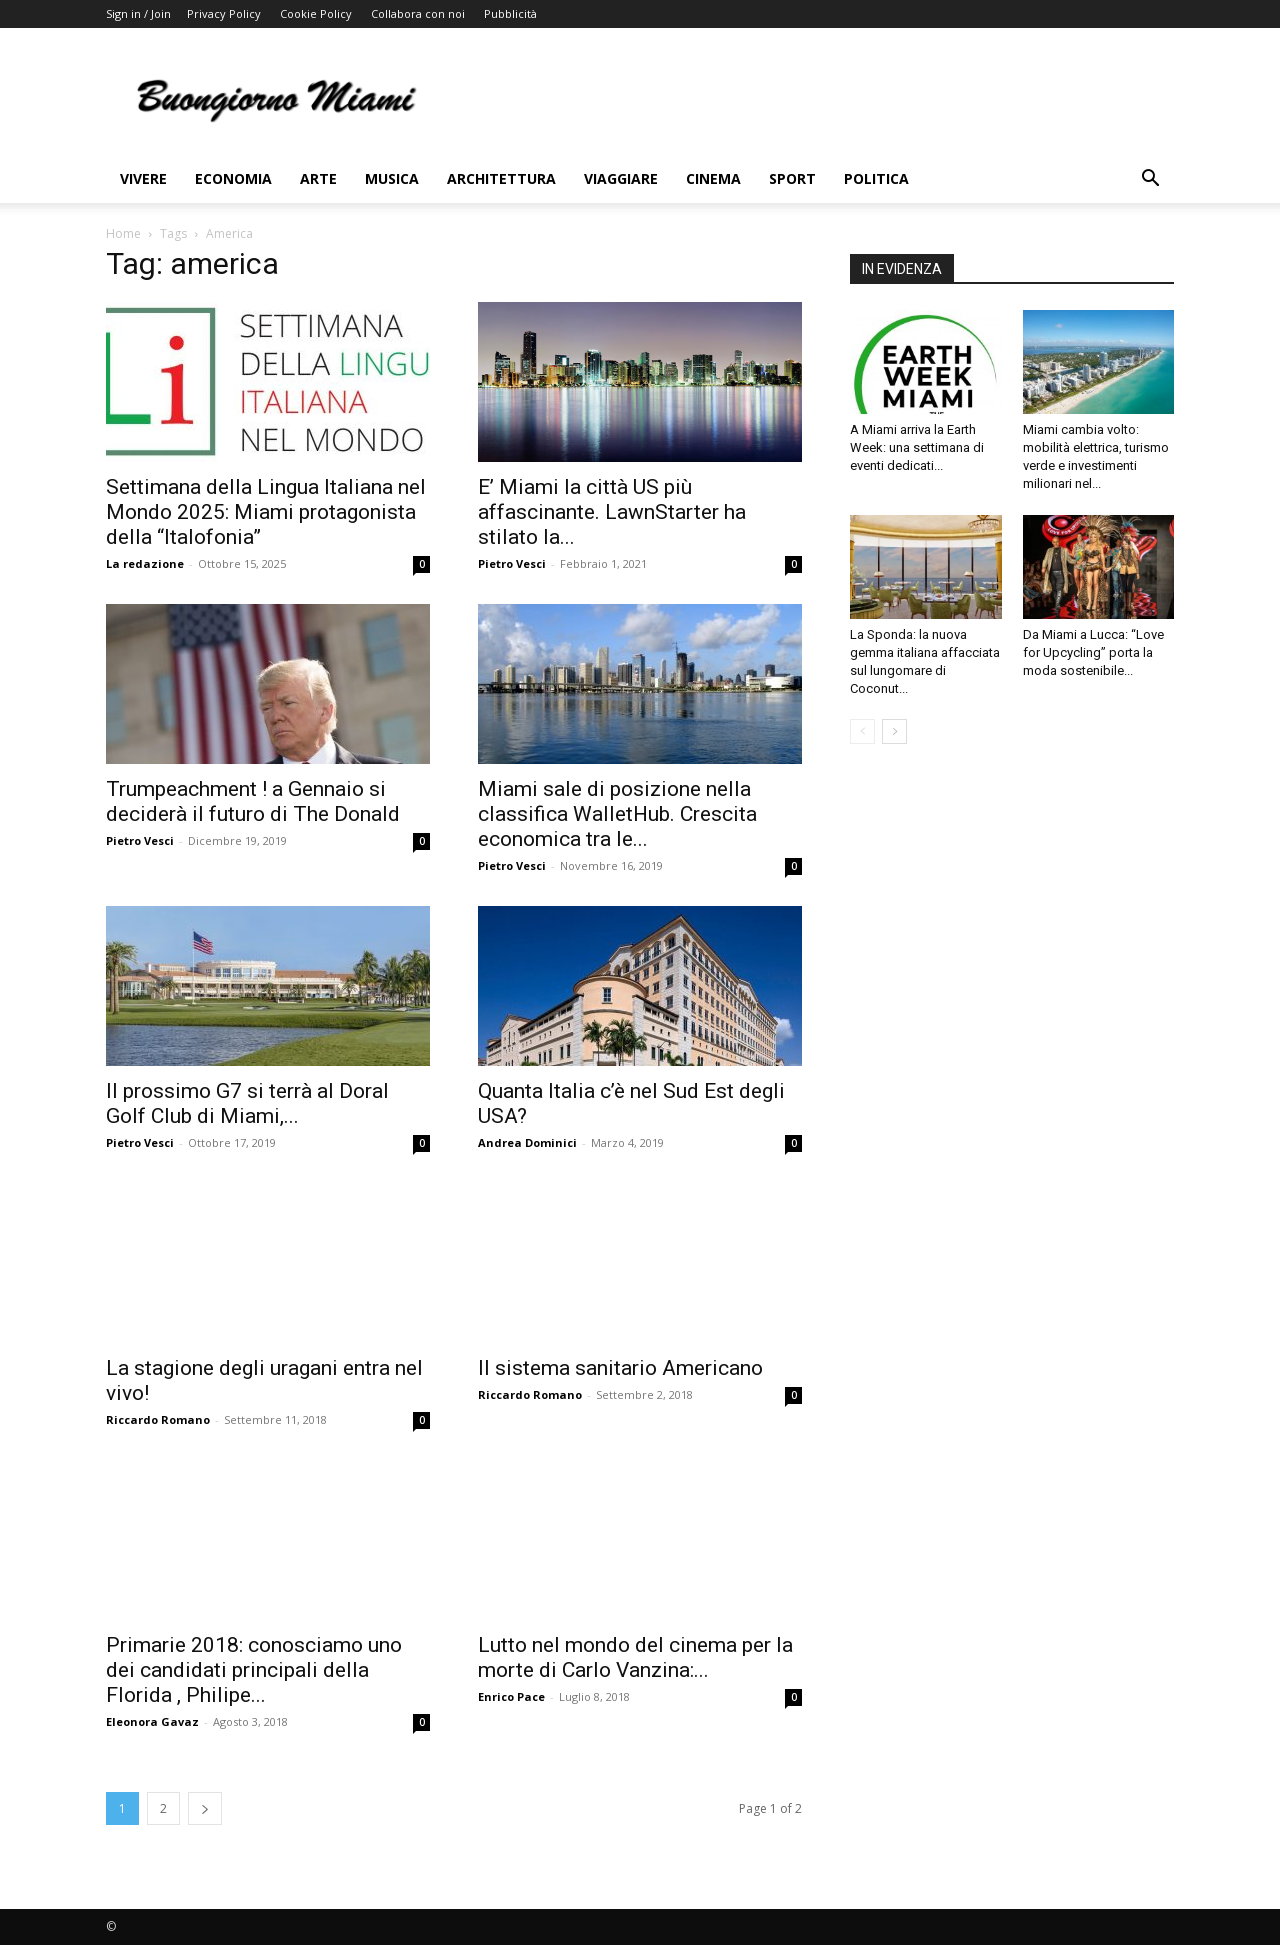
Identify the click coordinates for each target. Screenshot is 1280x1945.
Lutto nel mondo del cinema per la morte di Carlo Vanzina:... (635, 1657)
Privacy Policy (224, 13)
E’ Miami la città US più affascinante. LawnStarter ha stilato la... (612, 512)
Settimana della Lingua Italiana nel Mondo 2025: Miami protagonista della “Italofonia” (266, 512)
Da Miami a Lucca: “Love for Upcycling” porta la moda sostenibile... (1093, 652)
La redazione (145, 563)
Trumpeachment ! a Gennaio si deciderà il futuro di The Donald (253, 801)
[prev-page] (862, 731)
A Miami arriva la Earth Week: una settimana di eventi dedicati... (917, 447)
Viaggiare (621, 178)
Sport (792, 178)
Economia (233, 178)
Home (123, 233)
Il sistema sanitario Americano (620, 1368)
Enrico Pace (511, 1696)
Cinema (713, 178)
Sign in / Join (138, 13)
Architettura (501, 178)
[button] (1150, 180)
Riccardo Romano (158, 1419)
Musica (392, 178)
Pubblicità (510, 13)
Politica (876, 178)
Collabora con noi (418, 13)
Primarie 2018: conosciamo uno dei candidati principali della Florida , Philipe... (254, 1670)
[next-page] (205, 1808)
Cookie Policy (316, 13)
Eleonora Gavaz (152, 1721)
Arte (318, 178)
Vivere (143, 178)
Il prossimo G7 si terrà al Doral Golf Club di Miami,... (247, 1103)
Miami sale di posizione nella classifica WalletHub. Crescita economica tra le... (617, 814)
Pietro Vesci (512, 563)
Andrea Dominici (527, 1142)
